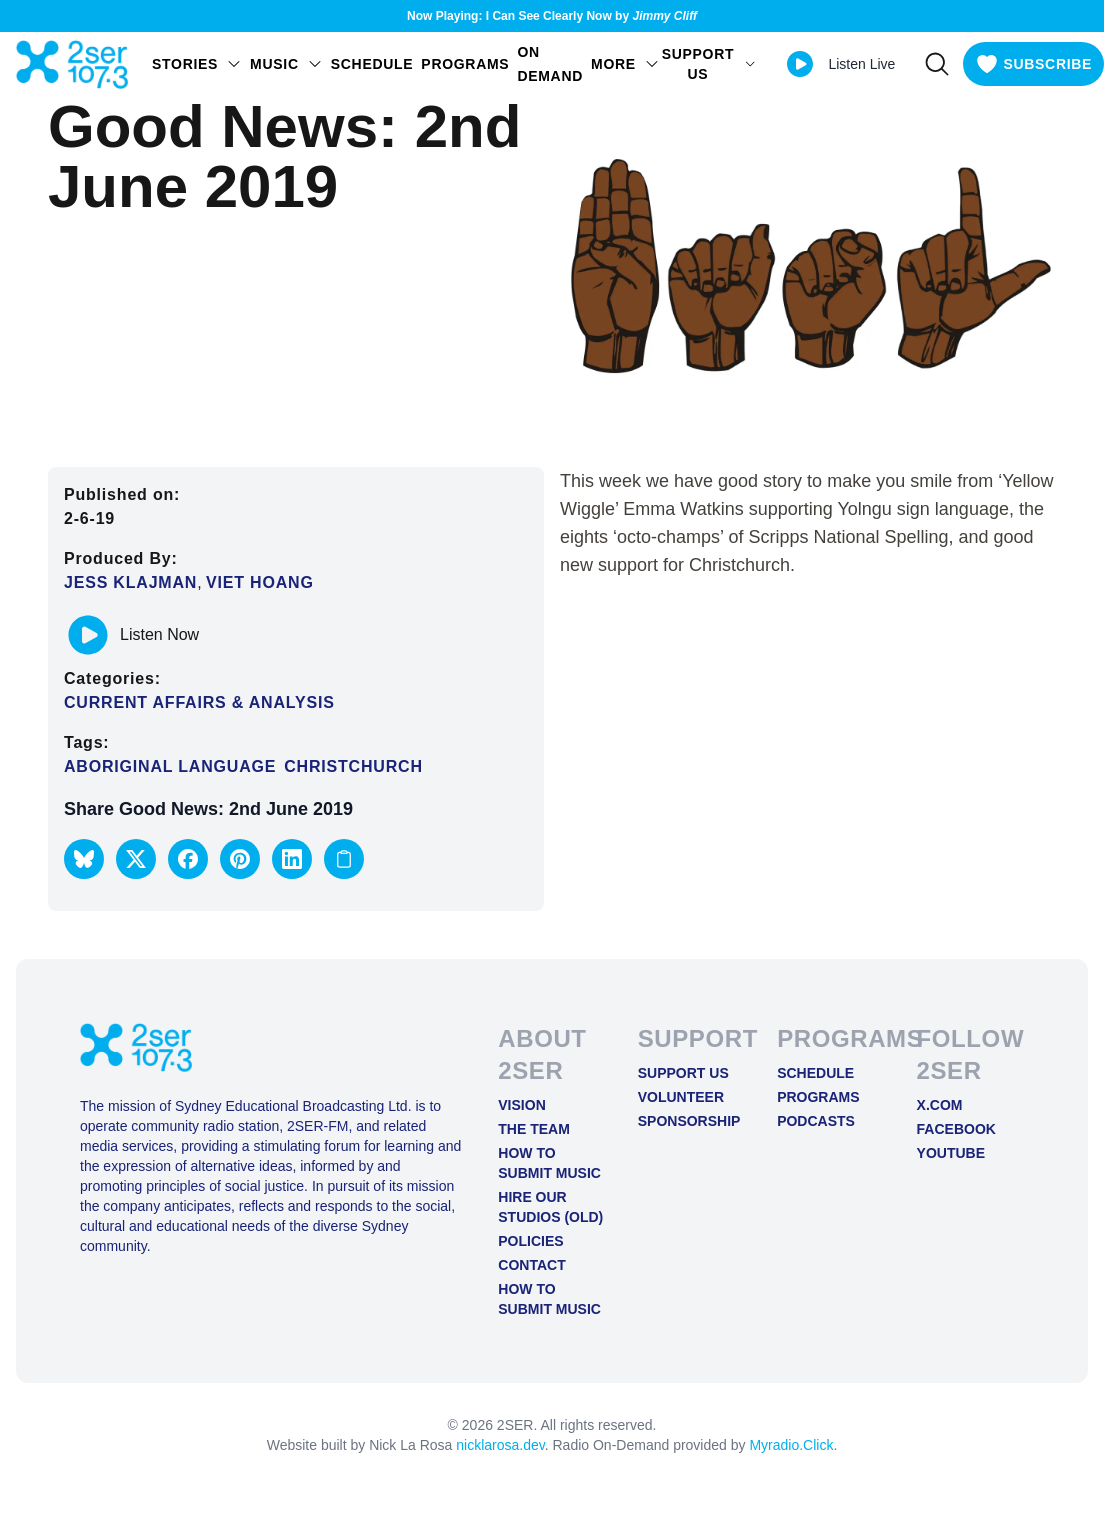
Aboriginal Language (170, 766)
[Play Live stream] (800, 64)
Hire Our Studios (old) (550, 1207)
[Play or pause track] (88, 635)
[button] (84, 859)
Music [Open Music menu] (286, 64)
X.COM (940, 1105)
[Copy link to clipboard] (344, 859)
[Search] (937, 64)
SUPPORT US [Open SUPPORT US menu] (709, 64)
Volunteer (681, 1097)
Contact (531, 1265)
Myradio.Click (791, 1445)
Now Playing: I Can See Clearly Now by (552, 16)
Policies (530, 1241)
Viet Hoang (260, 582)
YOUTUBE (951, 1153)
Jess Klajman (130, 582)
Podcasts (816, 1121)
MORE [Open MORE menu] (625, 64)
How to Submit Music (549, 1163)
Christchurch (353, 766)
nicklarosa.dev (500, 1445)
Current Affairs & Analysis (199, 702)
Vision (521, 1105)
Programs (465, 64)
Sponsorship (689, 1121)
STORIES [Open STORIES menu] (197, 64)
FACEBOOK (956, 1129)
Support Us (683, 1073)
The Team (534, 1129)
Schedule (372, 64)
